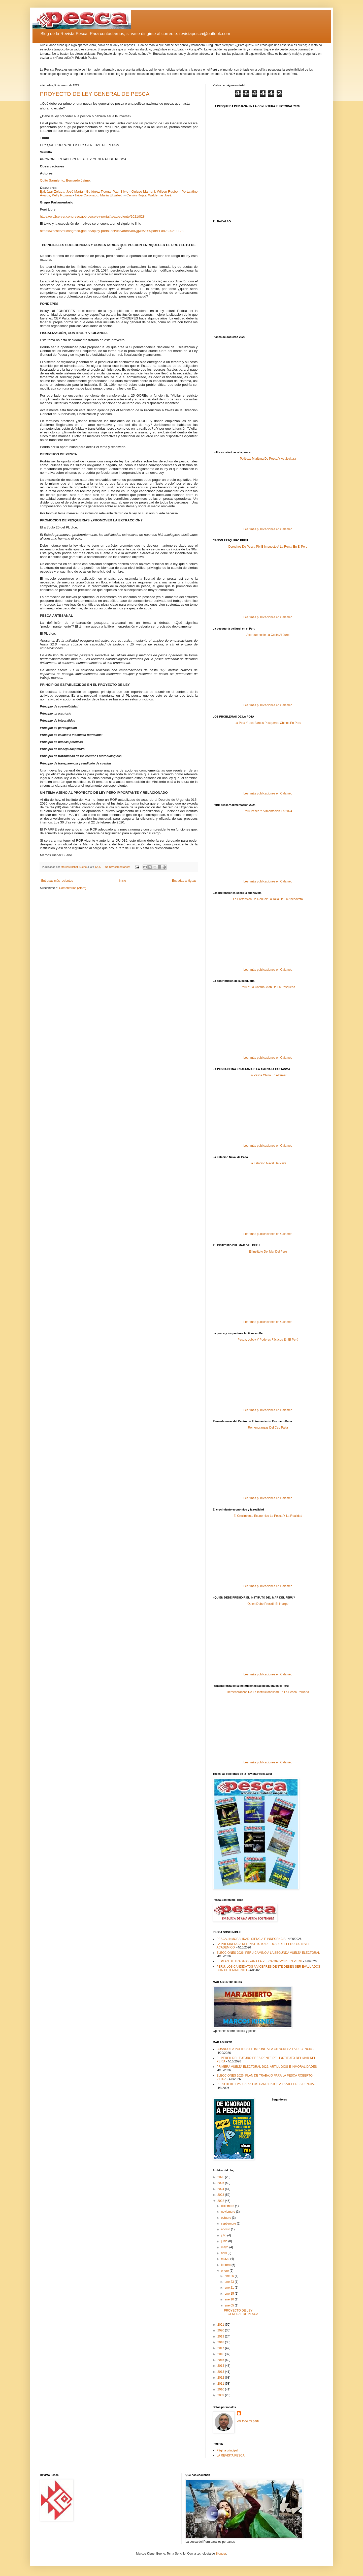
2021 (221, 2324)
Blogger (221, 2553)
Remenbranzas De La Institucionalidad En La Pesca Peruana (268, 1692)
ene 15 (230, 2293)
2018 (221, 2342)
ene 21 (230, 2287)
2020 (221, 2330)
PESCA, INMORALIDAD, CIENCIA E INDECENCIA (251, 1939)
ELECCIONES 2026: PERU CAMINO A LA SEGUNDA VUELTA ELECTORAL (268, 1953)
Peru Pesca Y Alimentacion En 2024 (268, 811)
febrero (226, 2265)
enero (225, 2270)
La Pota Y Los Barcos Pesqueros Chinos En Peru (268, 723)
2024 (221, 2189)
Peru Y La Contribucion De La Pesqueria (268, 987)
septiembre (229, 2223)
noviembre (228, 2211)
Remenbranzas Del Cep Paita (268, 1427)
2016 (221, 2354)
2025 (221, 2183)
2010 (221, 2389)
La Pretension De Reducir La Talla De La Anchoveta (268, 899)
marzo (225, 2259)
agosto (226, 2229)
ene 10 (230, 2299)
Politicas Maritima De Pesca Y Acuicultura (268, 458)
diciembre (228, 2206)
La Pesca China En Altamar (267, 1075)
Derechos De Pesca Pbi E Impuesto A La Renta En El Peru (267, 546)
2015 (221, 2360)
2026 (221, 2177)
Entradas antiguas (184, 880)
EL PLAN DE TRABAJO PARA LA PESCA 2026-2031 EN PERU (259, 1961)
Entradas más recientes (57, 880)
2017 (221, 2348)
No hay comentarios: (118, 866)
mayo (225, 2247)
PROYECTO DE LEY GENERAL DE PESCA (95, 94)
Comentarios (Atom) (72, 888)
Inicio (122, 880)
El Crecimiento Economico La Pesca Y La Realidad (268, 1516)
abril (224, 2253)
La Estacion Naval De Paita (267, 1163)
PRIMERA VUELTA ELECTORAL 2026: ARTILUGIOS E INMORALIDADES (267, 2066)
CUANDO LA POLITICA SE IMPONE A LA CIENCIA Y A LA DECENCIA (264, 2049)
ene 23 (230, 2282)
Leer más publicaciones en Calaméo (267, 529)
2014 (221, 2365)
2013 (221, 2372)
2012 (221, 2377)
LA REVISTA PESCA (231, 2455)
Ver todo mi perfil (248, 2421)
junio (224, 2241)
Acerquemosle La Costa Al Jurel (267, 635)
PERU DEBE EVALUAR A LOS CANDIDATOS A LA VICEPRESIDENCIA (265, 2084)
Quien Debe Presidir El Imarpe (267, 1604)
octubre (226, 2217)
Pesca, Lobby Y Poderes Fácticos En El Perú (268, 1339)
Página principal (227, 2450)
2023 (221, 2195)
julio (224, 2235)
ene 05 (230, 2305)
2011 (221, 2383)
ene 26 (230, 2276)
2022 (221, 2201)
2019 (221, 2336)
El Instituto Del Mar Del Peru (268, 1251)
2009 (221, 2395)
